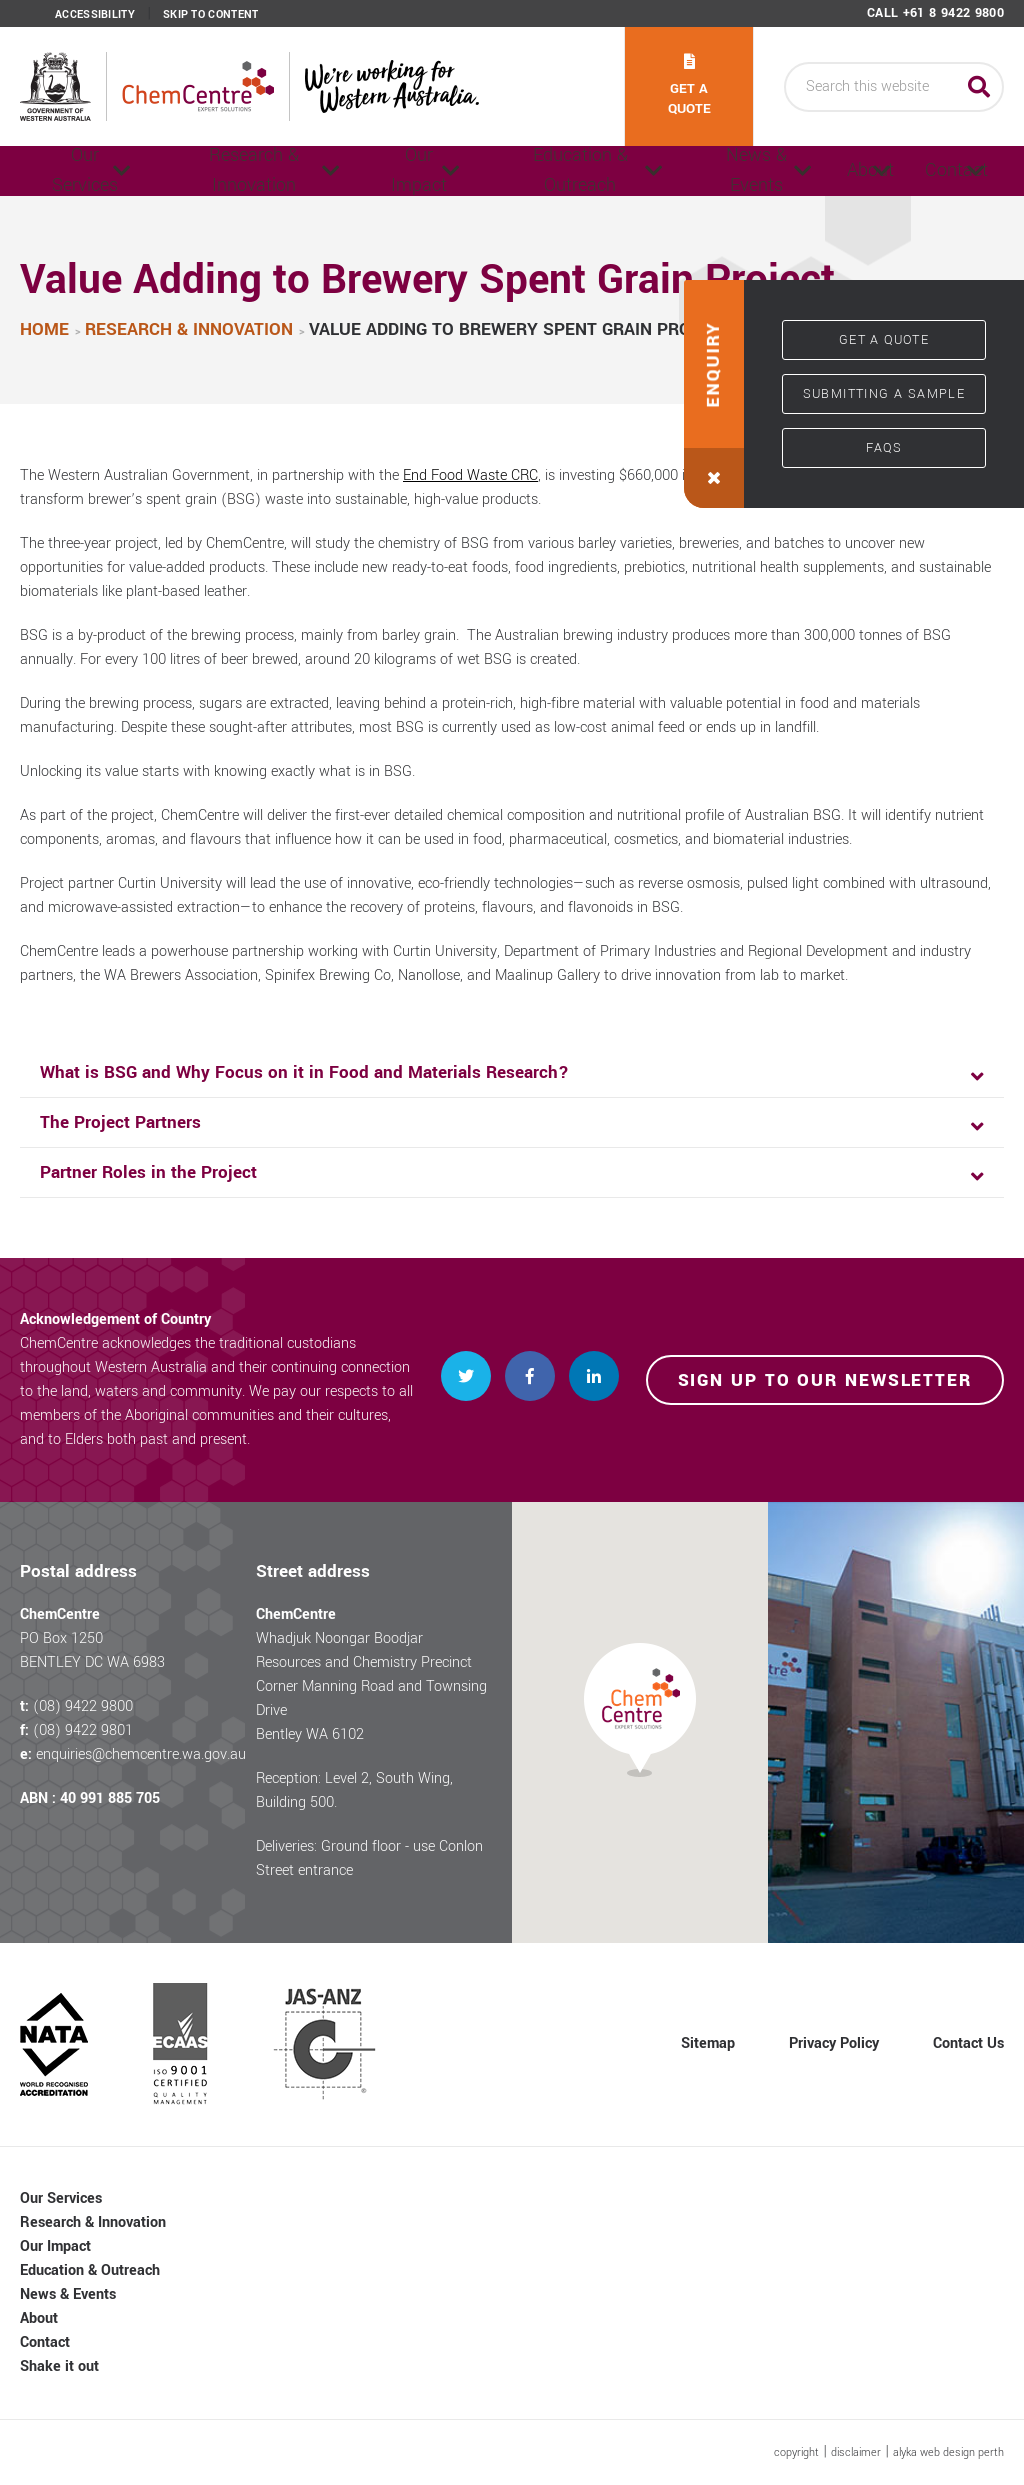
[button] (714, 394)
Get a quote (689, 86)
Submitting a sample (884, 394)
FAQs (884, 448)
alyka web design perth (948, 2452)
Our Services (79, 171)
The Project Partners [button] (120, 1122)
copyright (796, 2452)
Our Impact (380, 171)
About (799, 171)
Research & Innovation (233, 171)
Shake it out (59, 2366)
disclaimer (856, 2452)
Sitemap (708, 2043)
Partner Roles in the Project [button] (148, 1172)
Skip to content (211, 15)
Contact (927, 171)
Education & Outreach (526, 171)
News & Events (672, 171)
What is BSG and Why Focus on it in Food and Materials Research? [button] (304, 1072)
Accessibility (95, 15)
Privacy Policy (834, 2043)
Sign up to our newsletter (825, 1380)
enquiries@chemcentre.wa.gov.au (141, 1754)
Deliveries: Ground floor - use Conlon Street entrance (369, 1858)
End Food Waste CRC (470, 475)
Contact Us (968, 2043)
